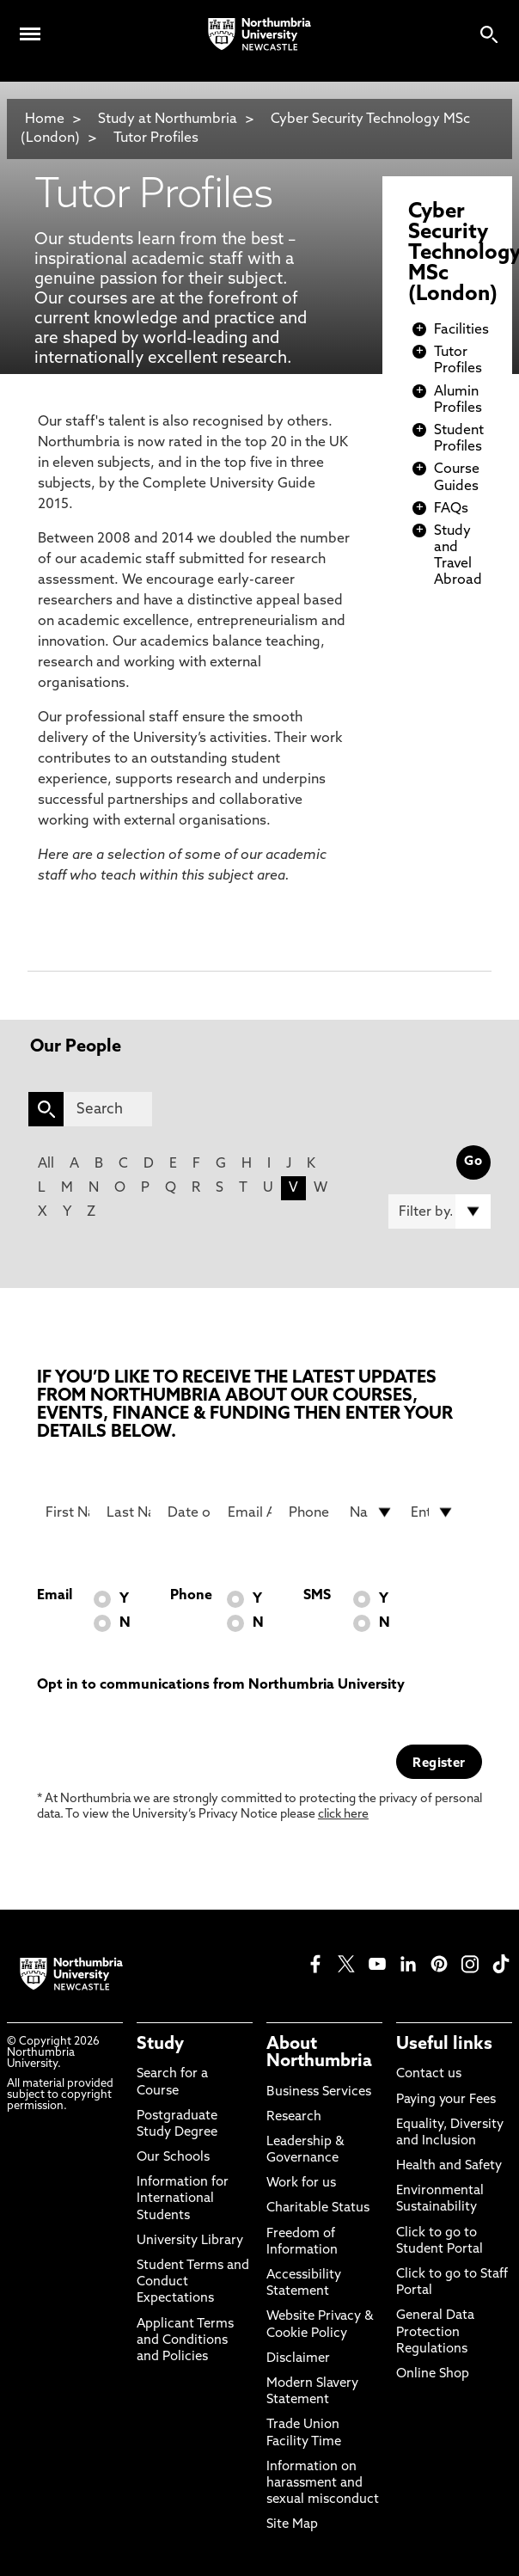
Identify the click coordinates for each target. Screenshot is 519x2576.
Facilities (461, 330)
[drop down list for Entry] (432, 1512)
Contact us (428, 2074)
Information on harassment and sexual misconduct (322, 2483)
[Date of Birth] (189, 1512)
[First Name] (67, 1512)
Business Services (318, 2092)
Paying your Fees (446, 2100)
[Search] (108, 1109)
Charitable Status (317, 2208)
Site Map (292, 2524)
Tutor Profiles (155, 138)
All (46, 1164)
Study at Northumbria (167, 119)
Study (160, 2044)
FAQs (451, 509)
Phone (191, 1596)
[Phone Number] (310, 1512)
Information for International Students (183, 2199)
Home (44, 119)
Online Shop (432, 2374)
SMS (317, 1596)
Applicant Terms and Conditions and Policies (185, 2341)
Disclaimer (298, 2358)
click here (343, 1814)
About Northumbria (319, 2053)
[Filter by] (439, 1211)
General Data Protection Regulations (435, 2332)
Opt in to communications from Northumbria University (221, 1685)
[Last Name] (128, 1512)
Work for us (301, 2183)
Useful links (444, 2044)
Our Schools (173, 2157)
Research (293, 2117)
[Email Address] (249, 1512)
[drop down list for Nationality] (371, 1512)
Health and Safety (449, 2166)
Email (54, 1596)
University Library (190, 2241)
